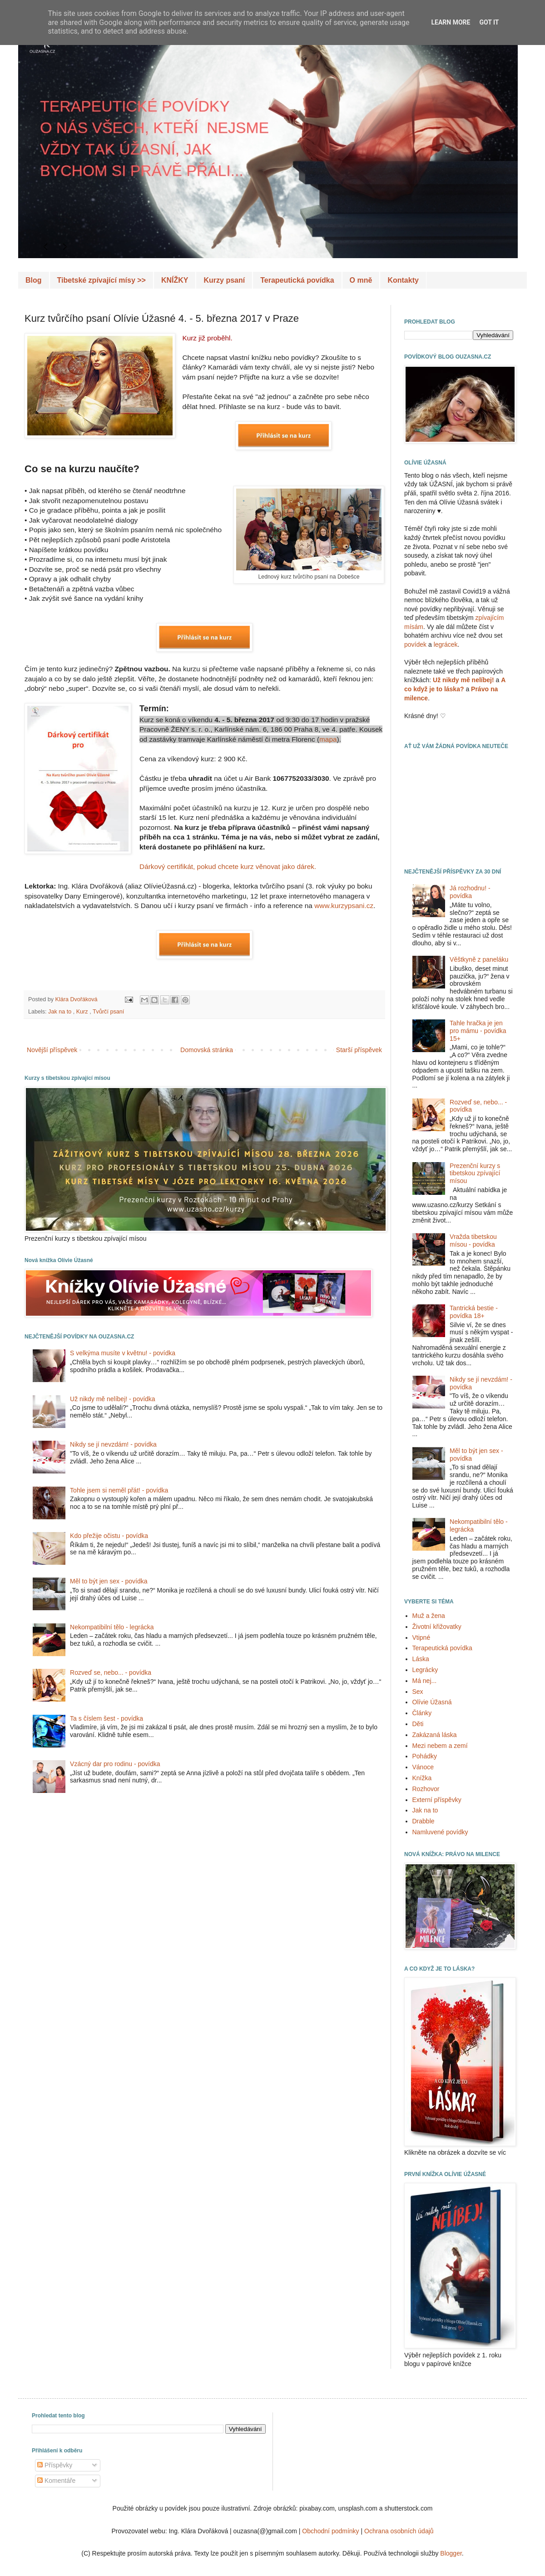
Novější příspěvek (52, 1049)
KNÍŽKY (174, 280)
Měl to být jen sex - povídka (108, 1581)
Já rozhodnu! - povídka (470, 891)
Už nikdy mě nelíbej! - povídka (112, 1399)
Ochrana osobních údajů (399, 2531)
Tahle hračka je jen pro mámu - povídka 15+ (478, 1030)
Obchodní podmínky (330, 2531)
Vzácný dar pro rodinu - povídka (115, 1763)
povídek (415, 644)
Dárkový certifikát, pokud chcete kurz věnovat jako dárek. (227, 866)
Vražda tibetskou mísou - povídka (473, 1240)
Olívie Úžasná (432, 1702)
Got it (489, 22)
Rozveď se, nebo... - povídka (110, 1672)
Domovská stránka (206, 1049)
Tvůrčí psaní (108, 1011)
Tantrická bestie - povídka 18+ (474, 1311)
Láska (420, 1658)
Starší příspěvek (359, 1049)
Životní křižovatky (436, 1626)
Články (422, 1713)
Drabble (423, 1821)
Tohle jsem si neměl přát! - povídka (119, 1490)
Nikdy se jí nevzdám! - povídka (113, 1444)
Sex (417, 1691)
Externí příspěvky (436, 1799)
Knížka (422, 1778)
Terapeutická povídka (297, 280)
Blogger (450, 2553)
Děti (418, 1723)
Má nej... (424, 1680)
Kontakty (402, 280)
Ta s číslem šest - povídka (106, 1718)
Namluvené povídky (440, 1832)
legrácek (446, 644)
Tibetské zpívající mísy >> (101, 280)
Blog (33, 280)
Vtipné (421, 1637)
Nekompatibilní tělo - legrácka (112, 1627)
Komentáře (56, 2480)
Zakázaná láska (434, 1734)
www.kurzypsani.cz (343, 905)
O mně (361, 280)
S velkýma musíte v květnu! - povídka (122, 1353)
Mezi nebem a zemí (440, 1745)
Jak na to (60, 1011)
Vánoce (423, 1767)
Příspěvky (54, 2465)
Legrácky (425, 1669)
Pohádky (424, 1756)
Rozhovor (426, 1788)
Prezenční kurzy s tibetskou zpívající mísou (475, 1173)
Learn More (450, 22)
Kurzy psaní (224, 280)
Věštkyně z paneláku (479, 959)
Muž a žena (428, 1615)
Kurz (82, 1011)
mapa (328, 739)
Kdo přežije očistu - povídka (109, 1535)
